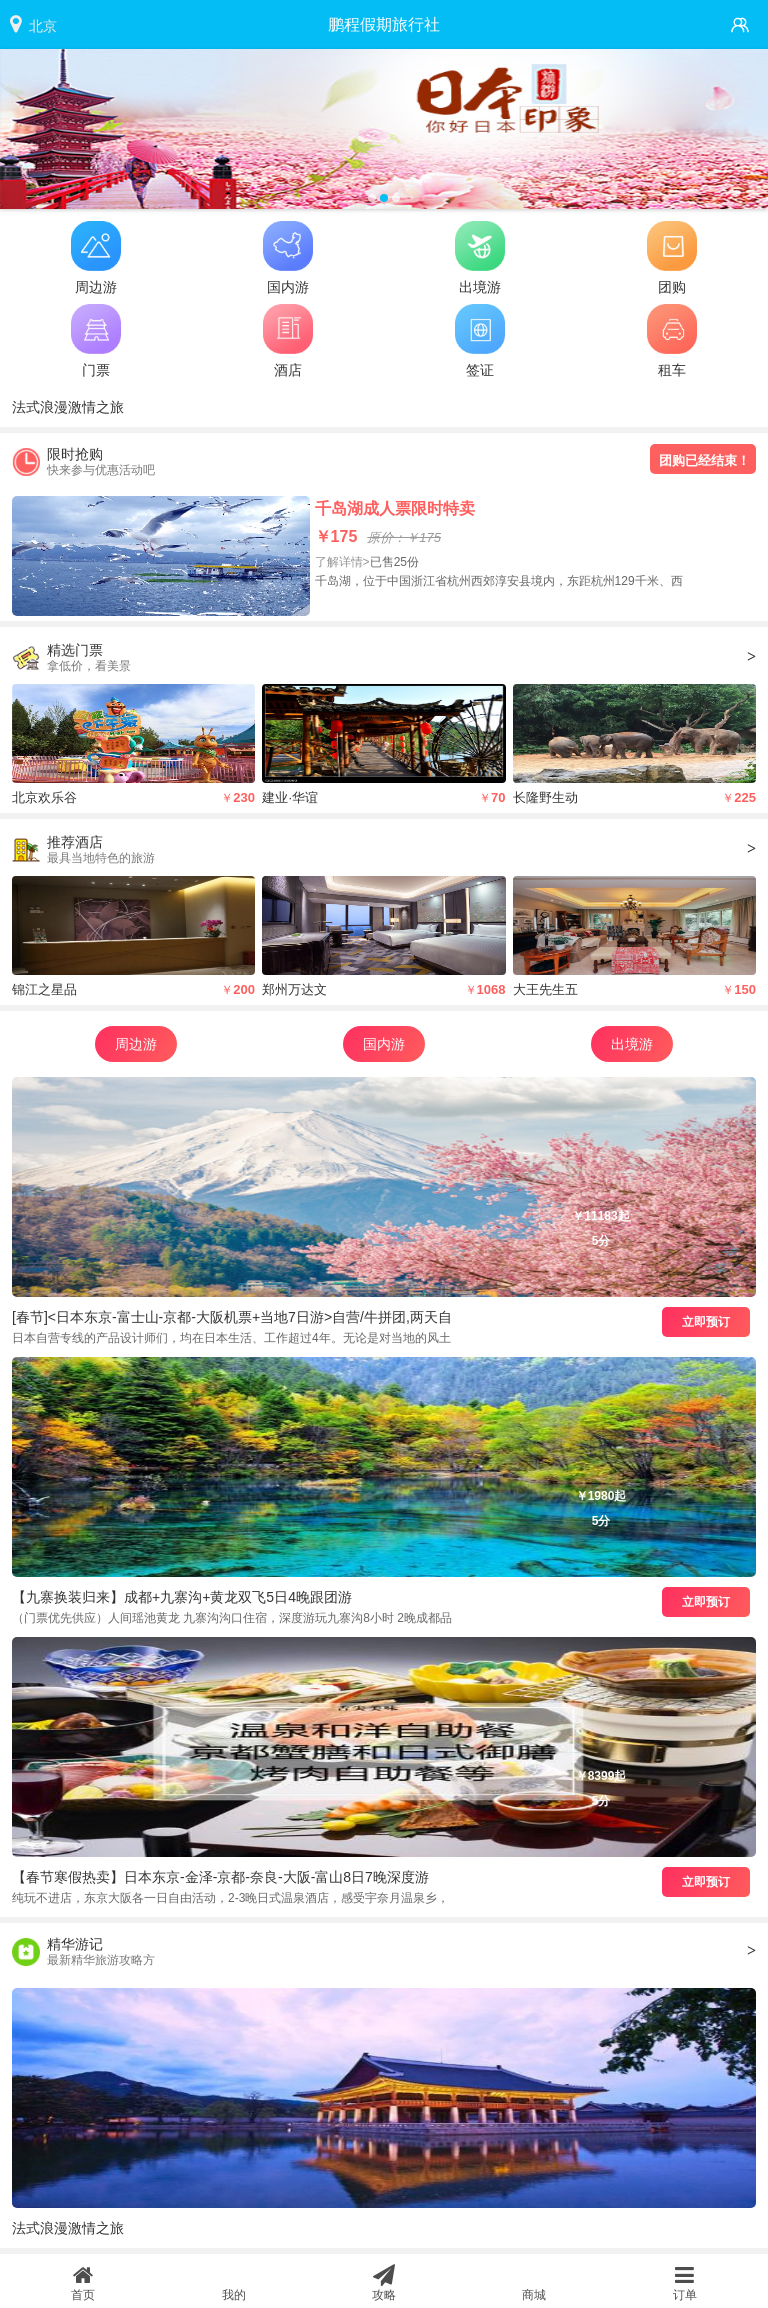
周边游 (136, 1044)
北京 (43, 26)
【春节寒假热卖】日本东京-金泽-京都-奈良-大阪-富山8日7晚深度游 (220, 1877)
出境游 (632, 1044)
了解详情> (342, 562)
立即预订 (706, 1322)
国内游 (384, 1044)
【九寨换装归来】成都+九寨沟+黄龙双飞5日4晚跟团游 (182, 1597)
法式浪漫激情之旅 (68, 407)
